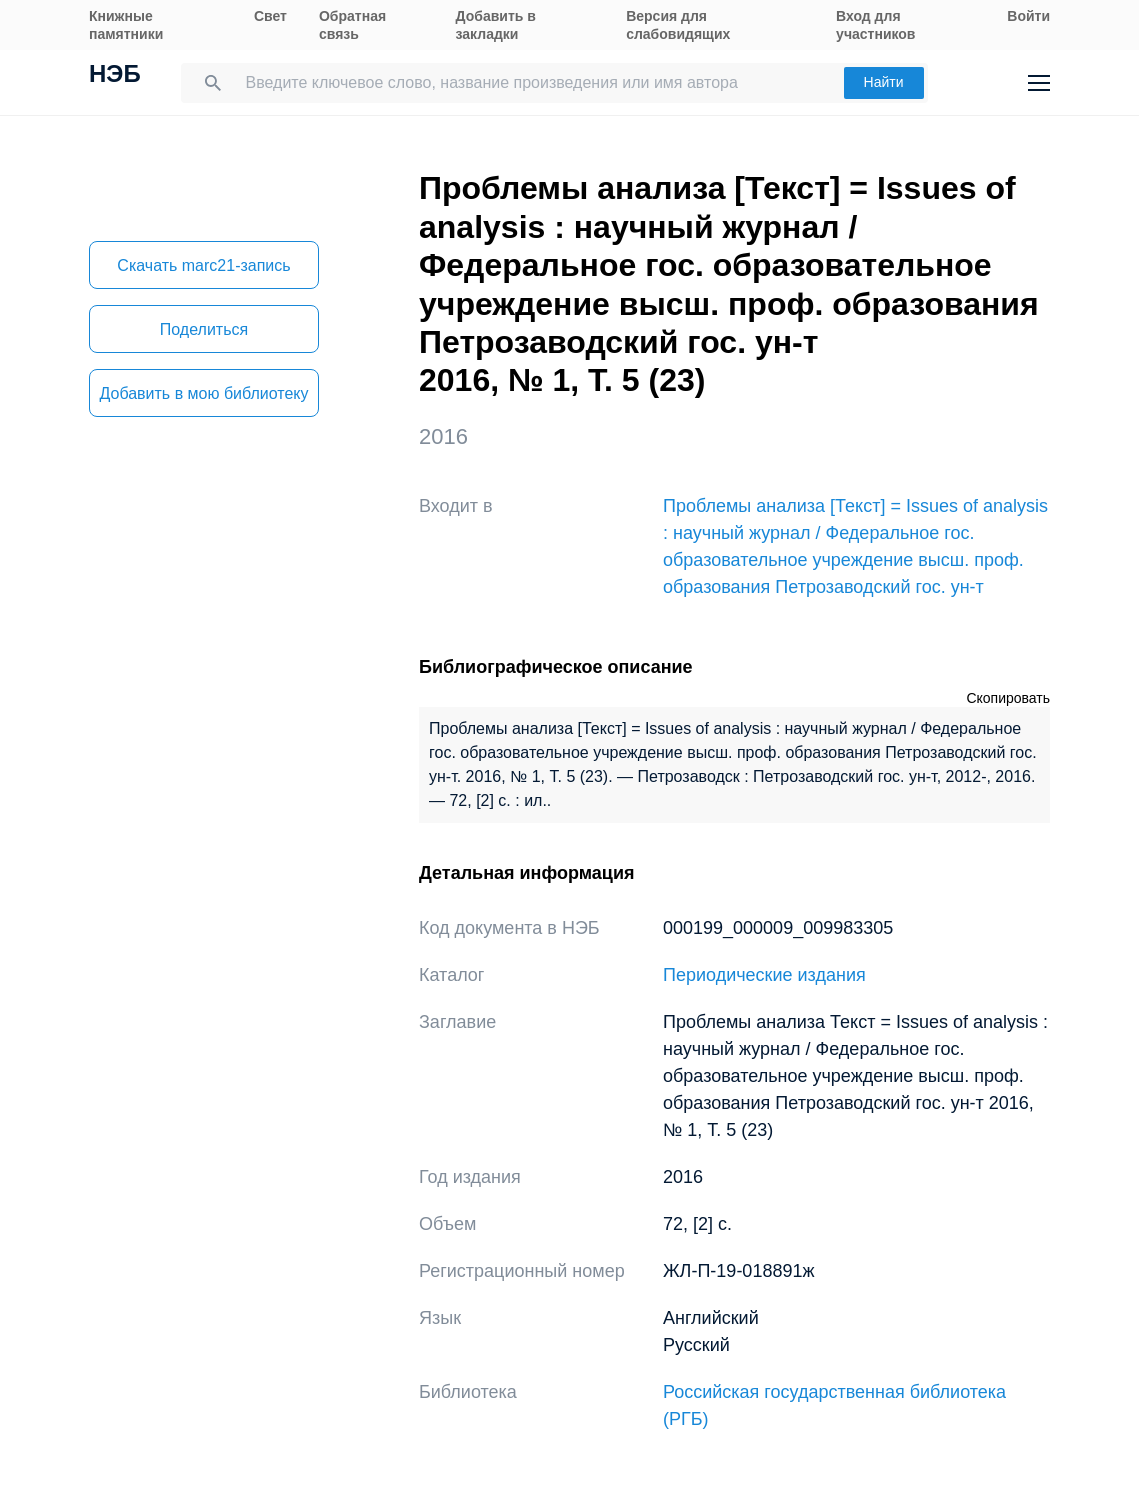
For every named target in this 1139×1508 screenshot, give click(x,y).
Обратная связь (352, 25)
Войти (1028, 16)
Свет (270, 16)
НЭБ (115, 76)
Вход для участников (875, 25)
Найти (884, 82)
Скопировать (1008, 698)
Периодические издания (764, 975)
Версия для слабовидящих (678, 25)
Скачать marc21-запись (203, 265)
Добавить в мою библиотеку (203, 393)
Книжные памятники (126, 25)
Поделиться (204, 329)
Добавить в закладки (496, 25)
